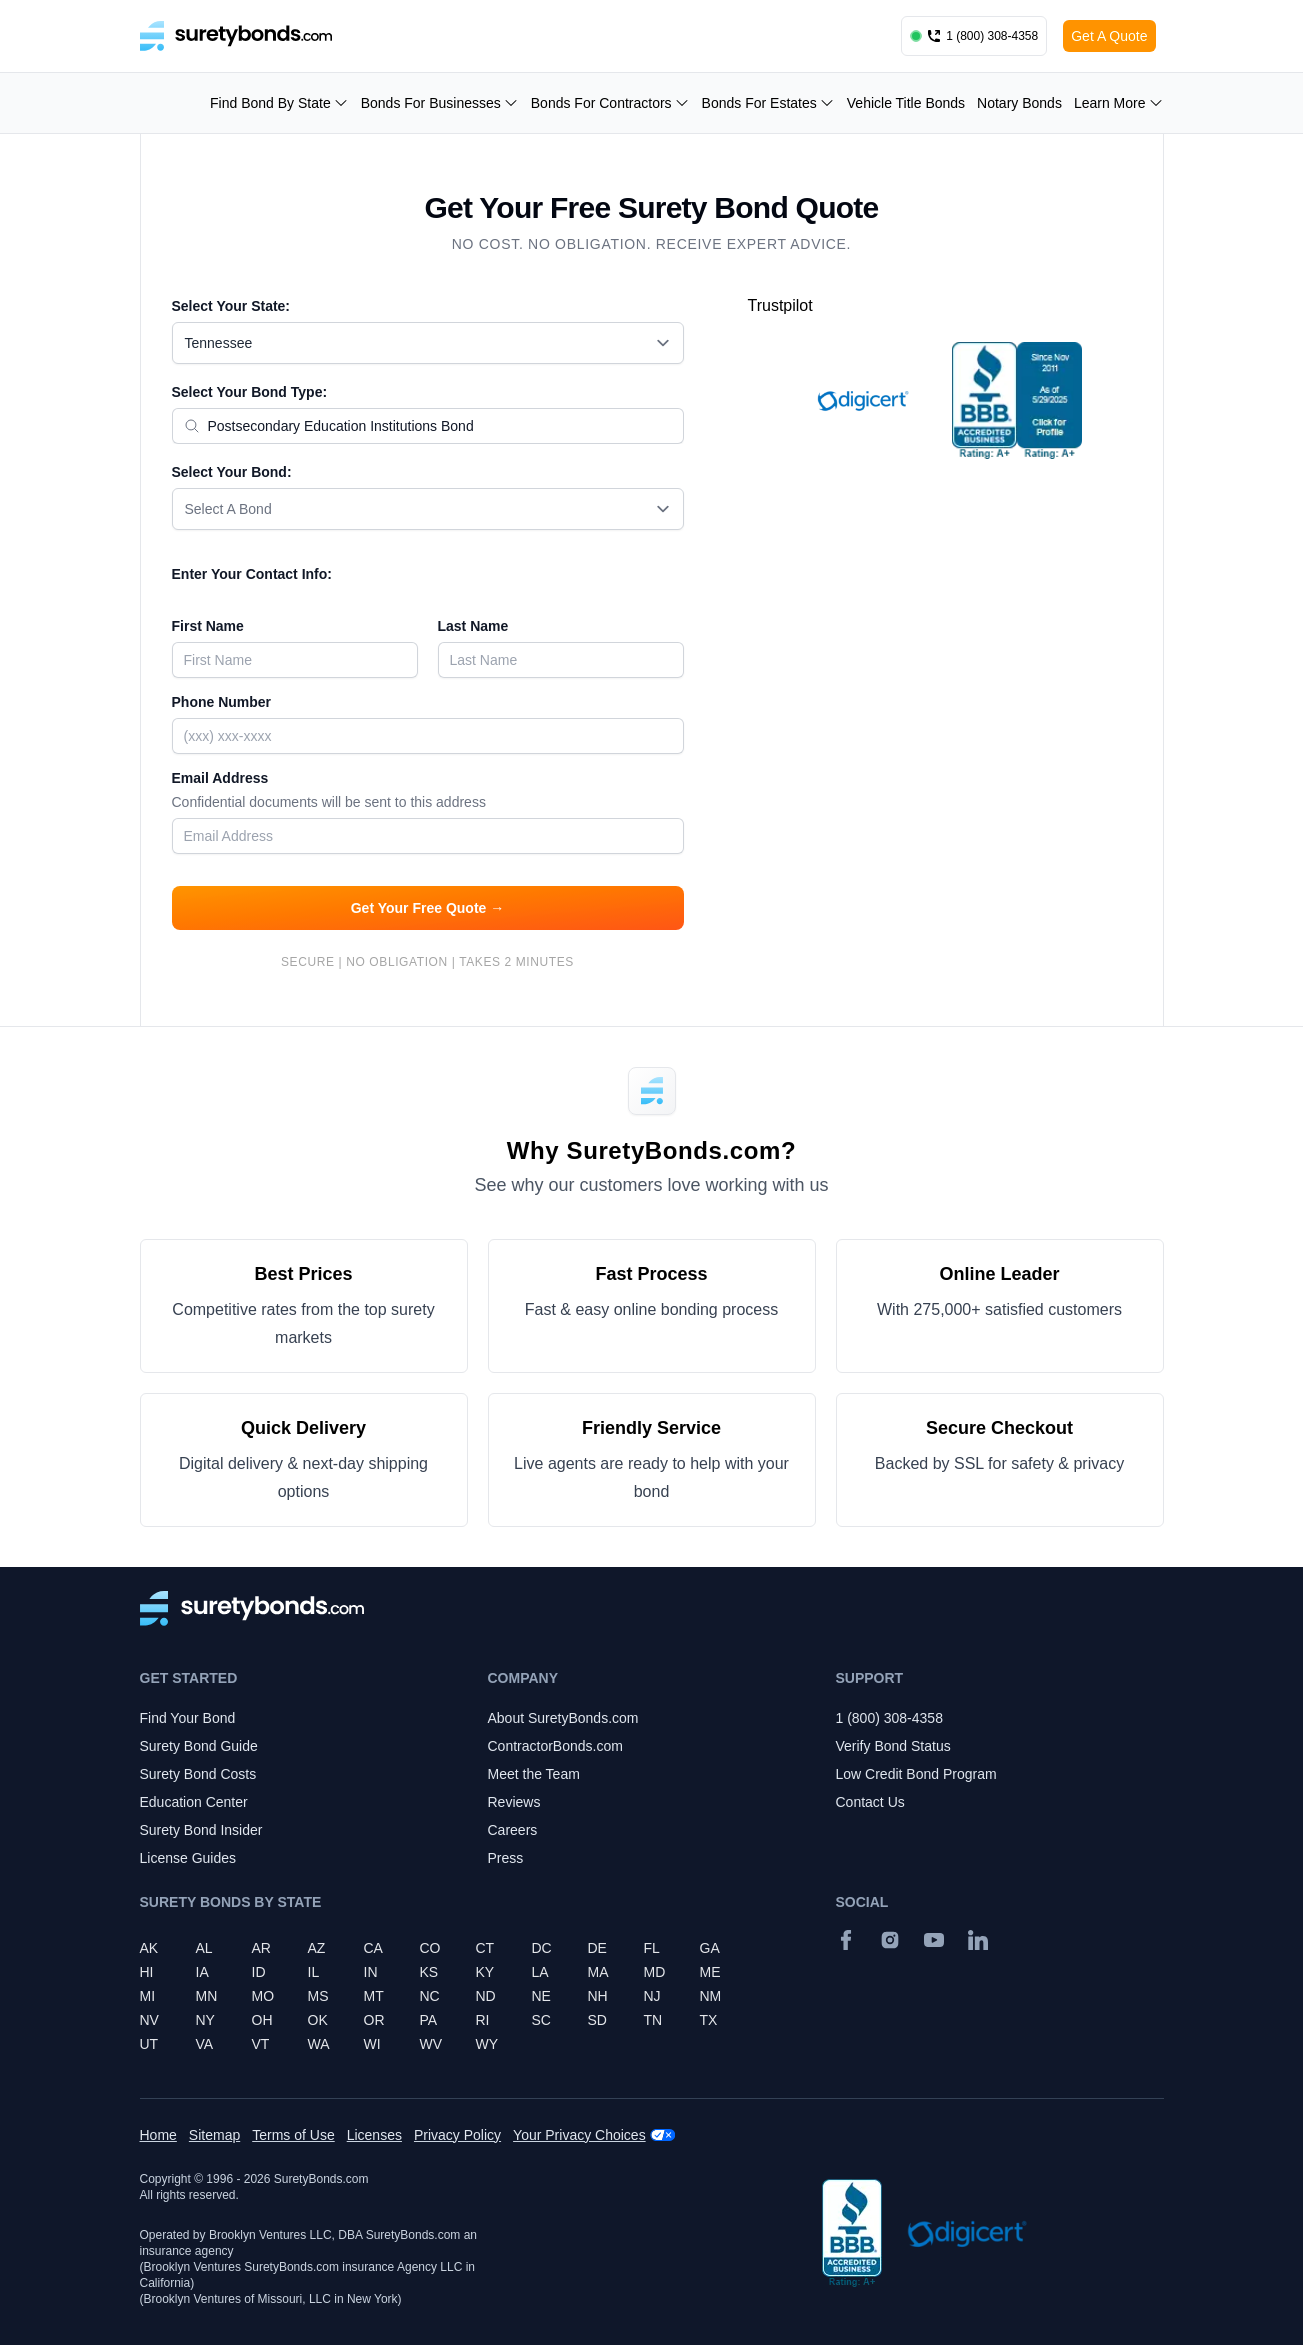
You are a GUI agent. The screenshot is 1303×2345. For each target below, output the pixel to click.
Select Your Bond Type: (250, 392)
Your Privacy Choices (579, 2135)
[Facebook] (846, 1940)
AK (149, 1948)
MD (655, 1972)
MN (207, 1996)
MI (148, 1996)
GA (710, 1948)
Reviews (514, 1802)
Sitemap (214, 2135)
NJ (652, 1996)
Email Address (428, 792)
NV (149, 2020)
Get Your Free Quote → (428, 908)
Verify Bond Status (893, 1746)
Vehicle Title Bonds (906, 103)
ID (259, 1972)
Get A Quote (1109, 36)
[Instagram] (890, 1940)
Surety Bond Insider (201, 1830)
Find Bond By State (279, 103)
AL (204, 1948)
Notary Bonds (1019, 103)
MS (318, 1996)
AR (261, 1948)
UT (149, 2044)
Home (158, 2135)
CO (430, 1948)
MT (374, 1996)
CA (373, 1948)
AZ (317, 1948)
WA (319, 2044)
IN (371, 1972)
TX (709, 2020)
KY (485, 1972)
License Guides (188, 1858)
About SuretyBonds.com (563, 1718)
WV (431, 2044)
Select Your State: (231, 306)
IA (202, 1972)
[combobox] (428, 343)
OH (262, 2020)
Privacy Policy (457, 2135)
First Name (208, 626)
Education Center (194, 1802)
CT (485, 1948)
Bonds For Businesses (440, 103)
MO (263, 1996)
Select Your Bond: (232, 472)
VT (261, 2044)
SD (597, 2020)
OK (318, 2020)
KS (429, 1972)
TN (653, 2020)
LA (540, 1972)
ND (486, 1996)
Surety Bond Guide (199, 1746)
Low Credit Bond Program (916, 1774)
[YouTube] (934, 1940)
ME (710, 1972)
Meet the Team (534, 1774)
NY (205, 2020)
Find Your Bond (188, 1718)
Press (506, 1858)
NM (711, 1996)
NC (430, 1996)
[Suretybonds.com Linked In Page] (978, 1940)
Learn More (1119, 103)
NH (598, 1996)
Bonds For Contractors (610, 103)
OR (374, 2020)
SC (541, 2020)
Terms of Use (293, 2135)
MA (598, 1972)
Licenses (374, 2135)
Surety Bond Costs (198, 1774)
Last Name (473, 626)
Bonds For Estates (768, 103)
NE (541, 1996)
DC (542, 1948)
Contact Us (870, 1802)
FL (652, 1948)
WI (372, 2044)
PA (429, 2020)
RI (483, 2020)
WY (487, 2044)
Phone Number (222, 702)
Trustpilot (780, 305)
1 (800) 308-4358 (889, 1718)
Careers (513, 1830)
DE (597, 1948)
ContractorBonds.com (555, 1746)
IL (314, 1972)
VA (205, 2044)
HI (147, 1972)
